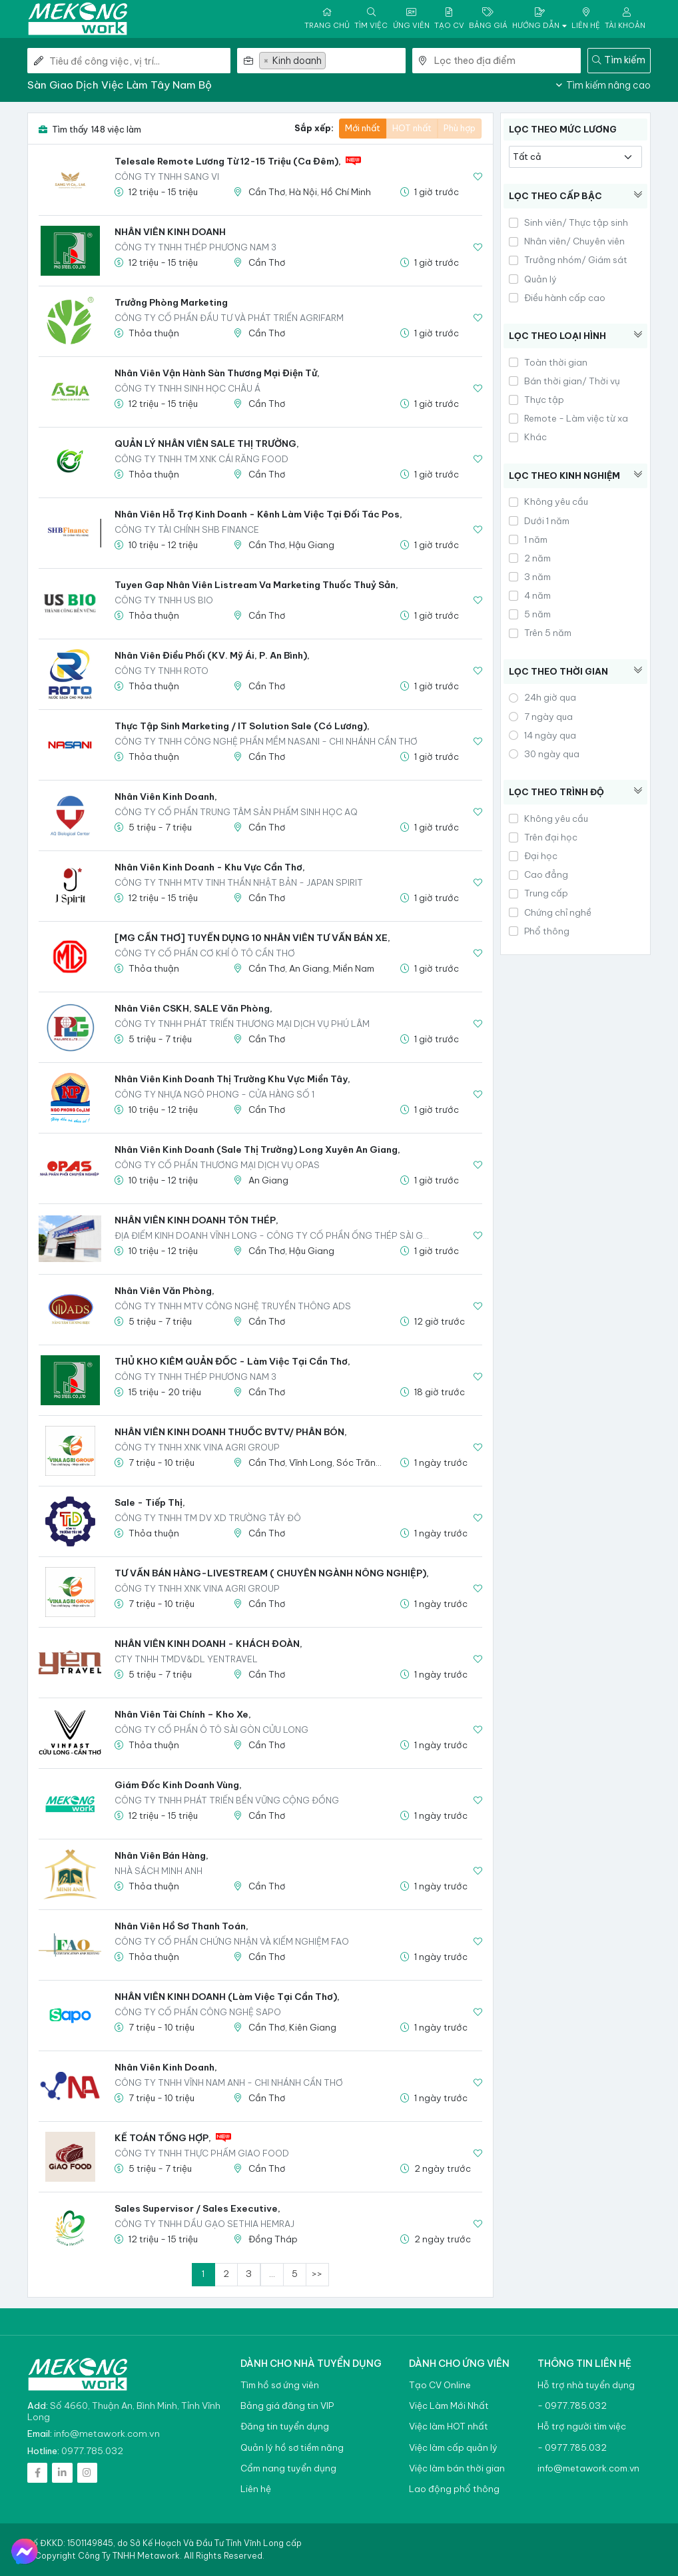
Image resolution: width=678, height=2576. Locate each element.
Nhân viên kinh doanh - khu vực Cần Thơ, (210, 867)
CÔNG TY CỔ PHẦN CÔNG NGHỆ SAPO (198, 2012)
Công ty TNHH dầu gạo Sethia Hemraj (204, 2223)
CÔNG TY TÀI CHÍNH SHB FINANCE (187, 529)
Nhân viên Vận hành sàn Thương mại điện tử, (217, 373)
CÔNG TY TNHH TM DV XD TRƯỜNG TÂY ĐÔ (208, 1517)
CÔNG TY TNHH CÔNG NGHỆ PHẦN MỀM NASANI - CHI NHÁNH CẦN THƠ (266, 741)
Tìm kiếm (618, 60)
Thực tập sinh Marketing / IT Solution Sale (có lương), (242, 726)
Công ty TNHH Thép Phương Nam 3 (195, 247)
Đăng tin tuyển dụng (284, 2426)
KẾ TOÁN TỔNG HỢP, (163, 2138)
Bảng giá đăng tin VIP (287, 2406)
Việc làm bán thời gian (457, 2468)
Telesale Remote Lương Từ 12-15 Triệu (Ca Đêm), (228, 161)
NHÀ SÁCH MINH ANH (158, 1870)
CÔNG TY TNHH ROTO (161, 670)
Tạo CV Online (440, 2385)
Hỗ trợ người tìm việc (581, 2426)
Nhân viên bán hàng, (161, 1855)
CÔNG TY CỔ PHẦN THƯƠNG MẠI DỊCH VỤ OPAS (217, 1164)
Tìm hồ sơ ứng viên (279, 2385)
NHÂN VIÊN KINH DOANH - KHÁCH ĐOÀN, (208, 1644)
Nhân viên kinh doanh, (166, 797)
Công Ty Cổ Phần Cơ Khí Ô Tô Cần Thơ (205, 953)
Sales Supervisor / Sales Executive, (197, 2208)
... (272, 2274)
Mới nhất (362, 128)
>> (317, 2274)
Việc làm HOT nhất (448, 2426)
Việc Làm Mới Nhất (449, 2406)
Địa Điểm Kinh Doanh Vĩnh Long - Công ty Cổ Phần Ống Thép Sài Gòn (275, 1235)
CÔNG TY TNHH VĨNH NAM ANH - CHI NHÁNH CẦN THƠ (229, 2082)
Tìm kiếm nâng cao (603, 85)
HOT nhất (412, 128)
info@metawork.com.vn (107, 2433)
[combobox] (332, 60)
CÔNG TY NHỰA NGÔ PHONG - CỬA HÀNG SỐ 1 (214, 1094)
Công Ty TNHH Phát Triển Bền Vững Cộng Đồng (227, 1800)
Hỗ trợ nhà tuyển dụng (586, 2385)
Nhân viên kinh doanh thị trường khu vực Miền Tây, (232, 1079)
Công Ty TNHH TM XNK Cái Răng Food (201, 459)
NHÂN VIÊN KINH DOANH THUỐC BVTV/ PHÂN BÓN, (231, 1432)
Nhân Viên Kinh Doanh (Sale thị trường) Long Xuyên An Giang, (257, 1149)
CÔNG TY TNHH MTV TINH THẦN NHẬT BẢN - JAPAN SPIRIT (239, 882)
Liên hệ (255, 2489)
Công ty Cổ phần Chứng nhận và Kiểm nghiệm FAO (232, 1941)
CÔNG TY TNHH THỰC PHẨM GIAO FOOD (202, 2153)
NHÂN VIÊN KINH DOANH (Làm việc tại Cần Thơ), (227, 1997)
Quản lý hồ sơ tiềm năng (292, 2447)
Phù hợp (460, 128)
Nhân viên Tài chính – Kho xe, (183, 1714)
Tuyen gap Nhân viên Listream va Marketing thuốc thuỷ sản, (256, 585)
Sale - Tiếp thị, (150, 1502)
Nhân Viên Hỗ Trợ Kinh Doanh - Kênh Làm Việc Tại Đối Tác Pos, (258, 514)
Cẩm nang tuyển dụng (288, 2468)
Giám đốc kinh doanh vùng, (178, 1785)
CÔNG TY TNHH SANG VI (167, 176)
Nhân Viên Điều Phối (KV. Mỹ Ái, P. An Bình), (212, 655)
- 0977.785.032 (572, 2406)
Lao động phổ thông (454, 2489)
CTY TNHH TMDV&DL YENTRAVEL (186, 1659)
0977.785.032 (92, 2451)
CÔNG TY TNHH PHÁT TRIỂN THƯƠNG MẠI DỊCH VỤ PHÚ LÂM (242, 1023)
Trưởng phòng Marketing (171, 302)
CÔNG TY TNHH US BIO (164, 600)
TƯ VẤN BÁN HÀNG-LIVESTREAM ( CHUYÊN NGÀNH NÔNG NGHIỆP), (272, 1573)
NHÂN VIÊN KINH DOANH (170, 232)
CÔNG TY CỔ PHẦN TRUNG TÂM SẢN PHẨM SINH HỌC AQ (236, 811)
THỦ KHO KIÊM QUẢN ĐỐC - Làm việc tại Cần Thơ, (232, 1361)
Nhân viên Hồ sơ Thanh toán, (181, 1926)
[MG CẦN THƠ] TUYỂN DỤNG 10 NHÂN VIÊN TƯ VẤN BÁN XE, (252, 938)
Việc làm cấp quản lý (453, 2447)
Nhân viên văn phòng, (164, 1291)
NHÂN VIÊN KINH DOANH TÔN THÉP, (196, 1220)
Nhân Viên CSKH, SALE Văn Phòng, (193, 1008)
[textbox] (367, 61)
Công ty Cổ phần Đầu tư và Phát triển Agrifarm (229, 317)
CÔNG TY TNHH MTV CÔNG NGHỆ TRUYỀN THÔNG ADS (233, 1306)
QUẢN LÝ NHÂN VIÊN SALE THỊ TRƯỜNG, (207, 444)
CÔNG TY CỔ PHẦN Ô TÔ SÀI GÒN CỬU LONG (211, 1729)
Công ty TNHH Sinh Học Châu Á (187, 388)
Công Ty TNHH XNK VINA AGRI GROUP (197, 1447)
